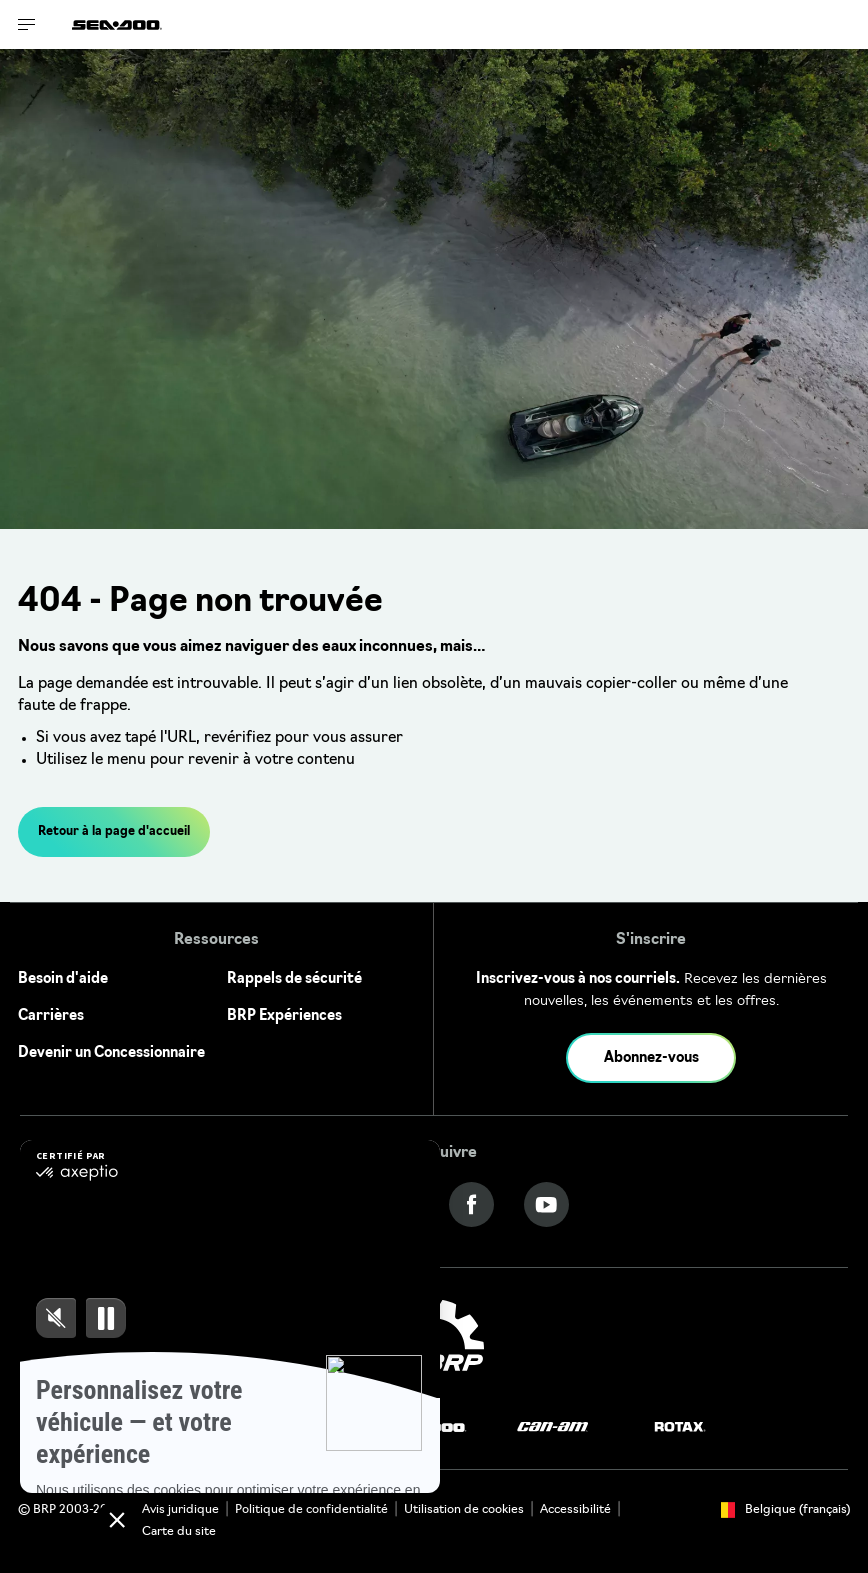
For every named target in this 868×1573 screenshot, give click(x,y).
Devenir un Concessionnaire (111, 1053)
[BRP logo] (434, 1347)
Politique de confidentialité (311, 1510)
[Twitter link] (396, 1204)
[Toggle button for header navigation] (27, 24)
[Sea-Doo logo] (117, 24)
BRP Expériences (284, 1016)
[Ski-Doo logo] (202, 1427)
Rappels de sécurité (294, 979)
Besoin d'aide (63, 979)
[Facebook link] (471, 1204)
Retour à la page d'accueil (114, 832)
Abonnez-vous (651, 1058)
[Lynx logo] (324, 1427)
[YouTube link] (546, 1204)
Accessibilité (575, 1510)
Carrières (51, 1016)
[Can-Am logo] (552, 1427)
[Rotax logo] (680, 1427)
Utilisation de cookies (464, 1510)
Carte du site (179, 1532)
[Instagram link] (321, 1204)
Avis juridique (180, 1510)
